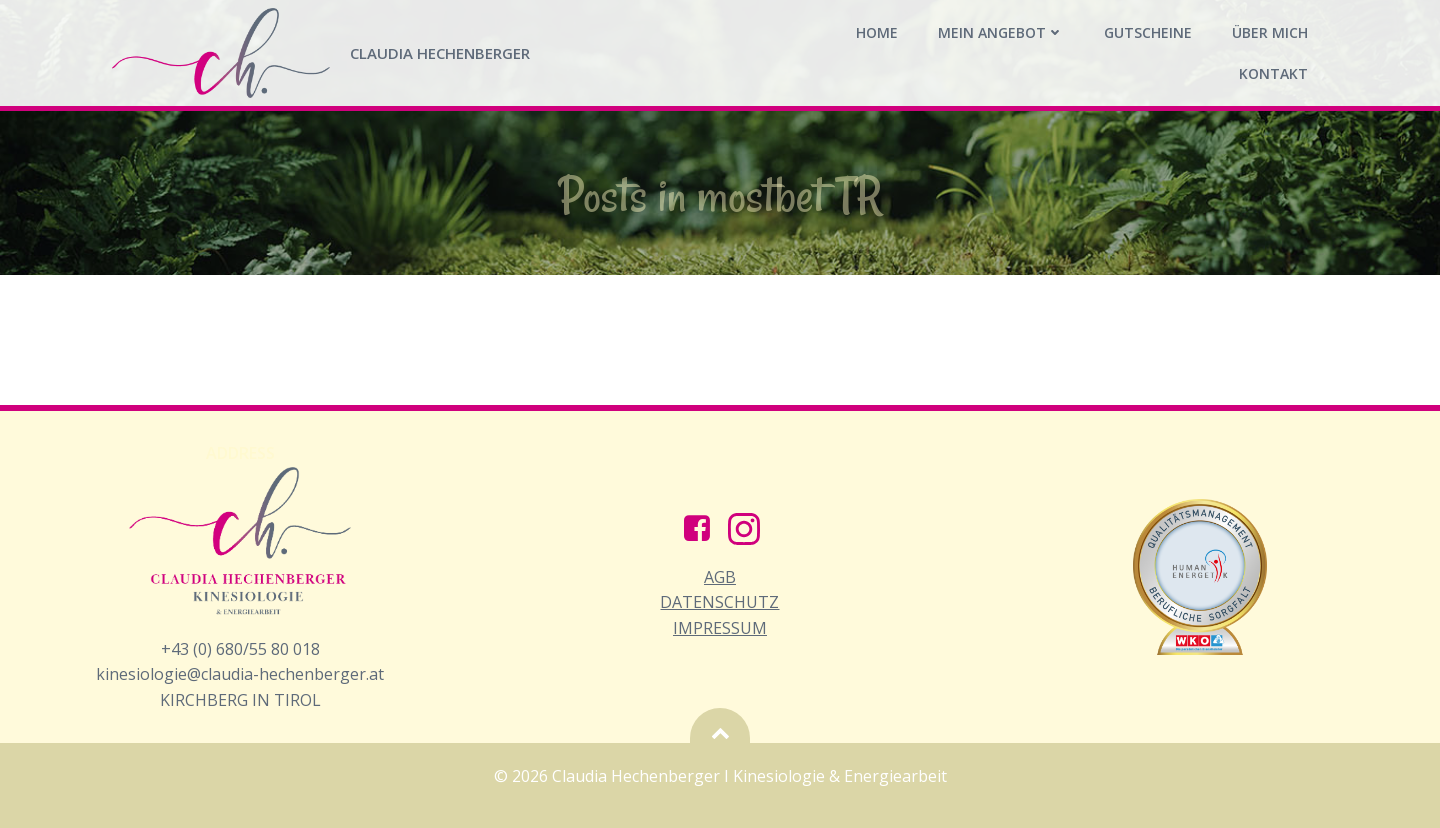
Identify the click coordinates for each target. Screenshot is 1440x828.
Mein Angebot (1001, 32)
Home (877, 32)
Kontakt (1273, 73)
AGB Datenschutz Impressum (719, 602)
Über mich (1270, 32)
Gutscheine (1148, 32)
